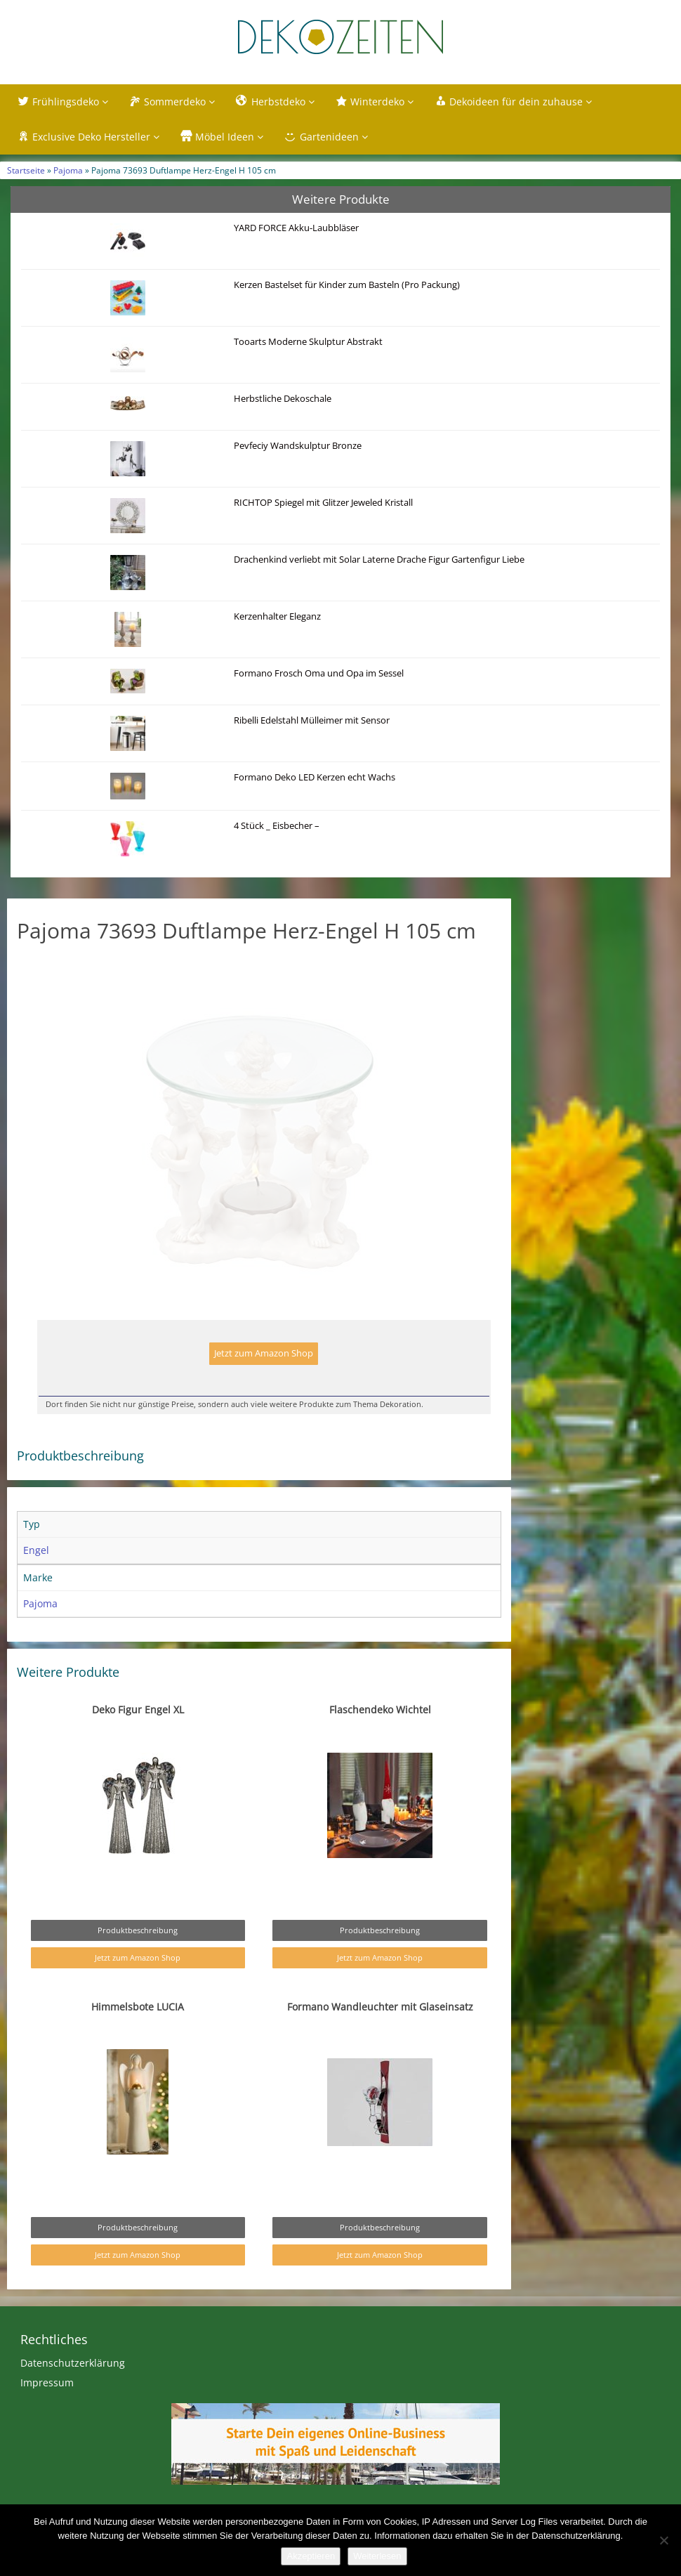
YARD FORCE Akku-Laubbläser (296, 228)
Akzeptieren (310, 2556)
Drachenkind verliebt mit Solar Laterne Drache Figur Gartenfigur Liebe (379, 559)
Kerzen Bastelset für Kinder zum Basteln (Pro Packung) (347, 285)
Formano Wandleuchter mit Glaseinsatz (380, 2036)
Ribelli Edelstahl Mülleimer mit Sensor (312, 720)
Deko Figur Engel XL (138, 1739)
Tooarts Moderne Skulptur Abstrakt (308, 342)
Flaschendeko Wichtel (380, 1739)
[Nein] (663, 2540)
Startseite (26, 170)
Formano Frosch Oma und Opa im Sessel (319, 673)
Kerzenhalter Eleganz (277, 616)
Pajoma (68, 170)
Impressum (47, 2412)
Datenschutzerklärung (72, 2392)
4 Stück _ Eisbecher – (276, 826)
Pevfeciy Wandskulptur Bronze (298, 446)
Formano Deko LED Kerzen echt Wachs (314, 777)
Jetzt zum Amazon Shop (263, 1383)
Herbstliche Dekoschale (282, 399)
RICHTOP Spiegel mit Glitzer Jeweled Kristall (323, 503)
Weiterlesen (377, 2556)
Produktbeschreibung (138, 1959)
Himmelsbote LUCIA (137, 2036)
